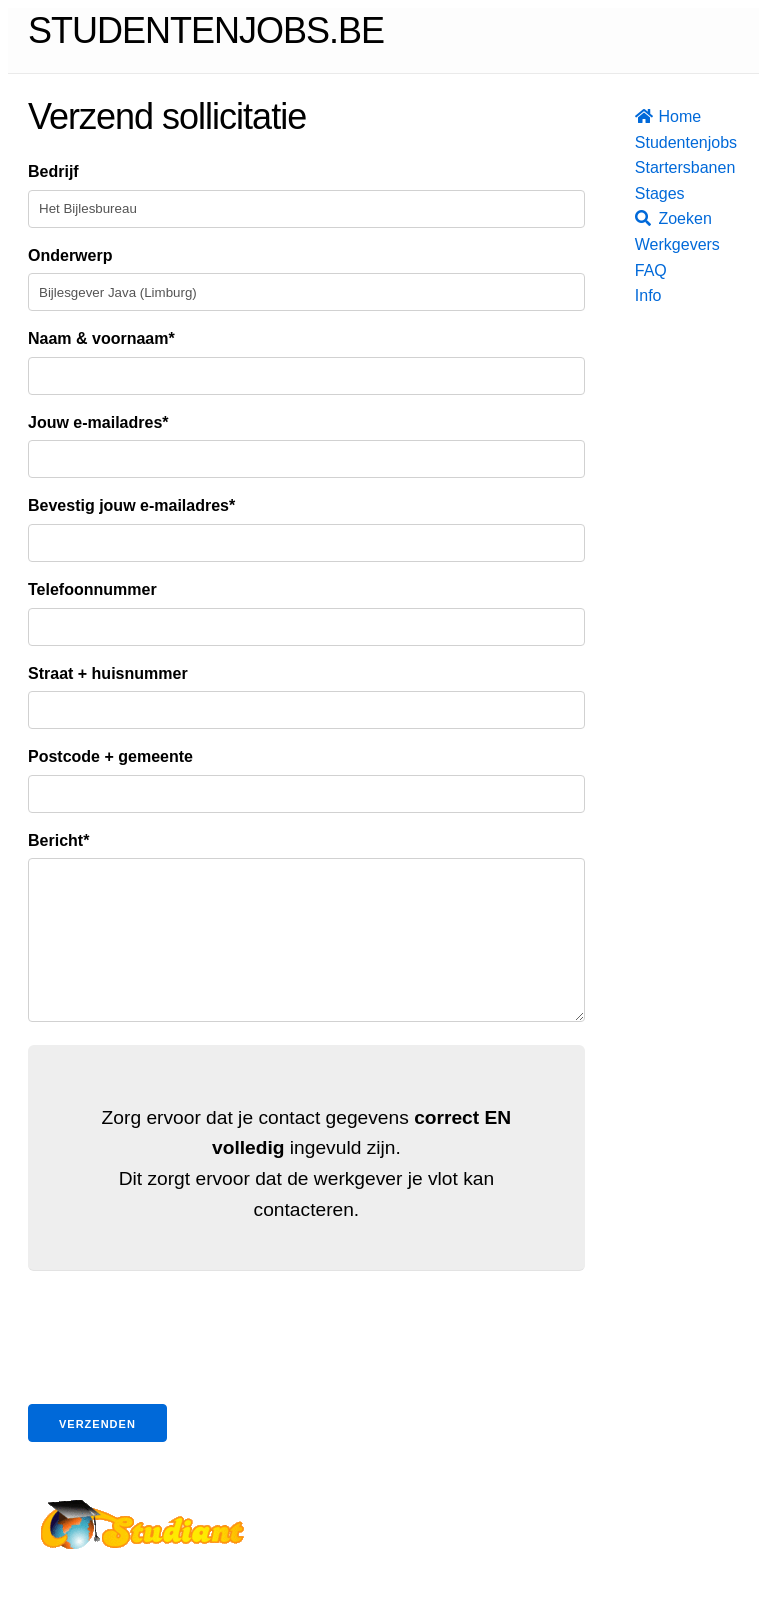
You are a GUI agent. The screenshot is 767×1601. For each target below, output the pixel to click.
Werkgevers (641, 244)
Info (641, 295)
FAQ (641, 270)
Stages (641, 193)
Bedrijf (53, 171)
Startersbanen (641, 167)
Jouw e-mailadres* (98, 422)
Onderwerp (70, 255)
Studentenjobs (641, 142)
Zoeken (641, 218)
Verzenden (97, 1454)
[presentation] (180, 1370)
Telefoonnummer (92, 589)
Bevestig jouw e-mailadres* (131, 505)
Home (641, 116)
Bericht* (58, 840)
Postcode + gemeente (110, 756)
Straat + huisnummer (108, 673)
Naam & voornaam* (101, 338)
